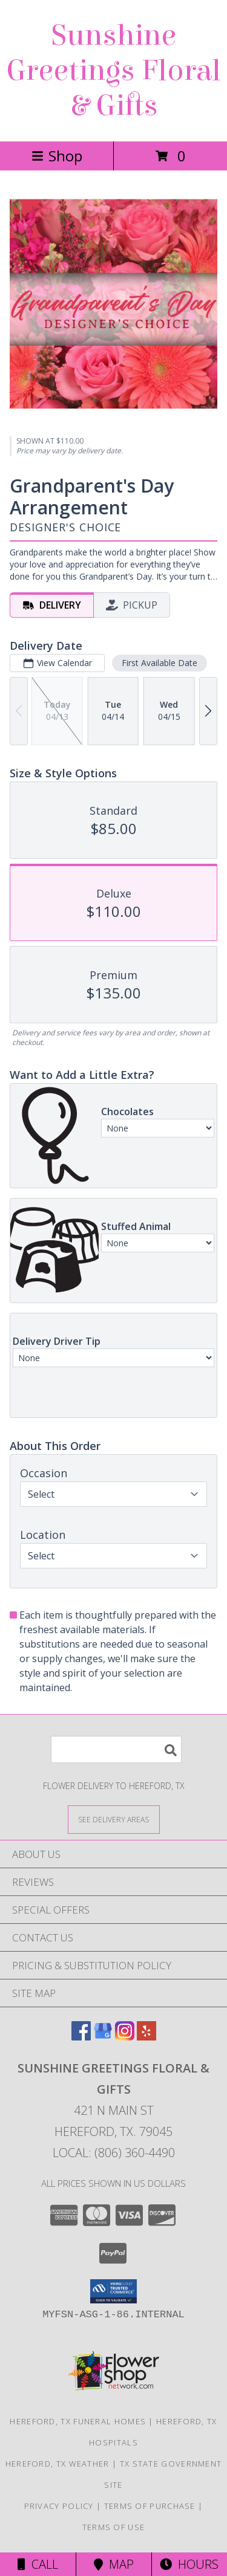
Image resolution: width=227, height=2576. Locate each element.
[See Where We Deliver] (114, 1819)
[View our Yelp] (146, 2037)
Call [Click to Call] (38, 2564)
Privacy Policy (59, 2505)
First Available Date (159, 662)
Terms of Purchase (150, 2505)
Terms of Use (113, 2527)
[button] (113, 2291)
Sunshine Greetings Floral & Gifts (113, 70)
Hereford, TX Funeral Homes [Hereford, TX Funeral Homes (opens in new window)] (78, 2421)
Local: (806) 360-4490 (114, 2152)
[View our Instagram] (124, 2037)
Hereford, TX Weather (57, 2463)
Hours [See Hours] (189, 2564)
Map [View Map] (114, 2564)
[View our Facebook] (81, 2037)
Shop (56, 156)
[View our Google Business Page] (103, 2037)
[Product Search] (116, 1749)
